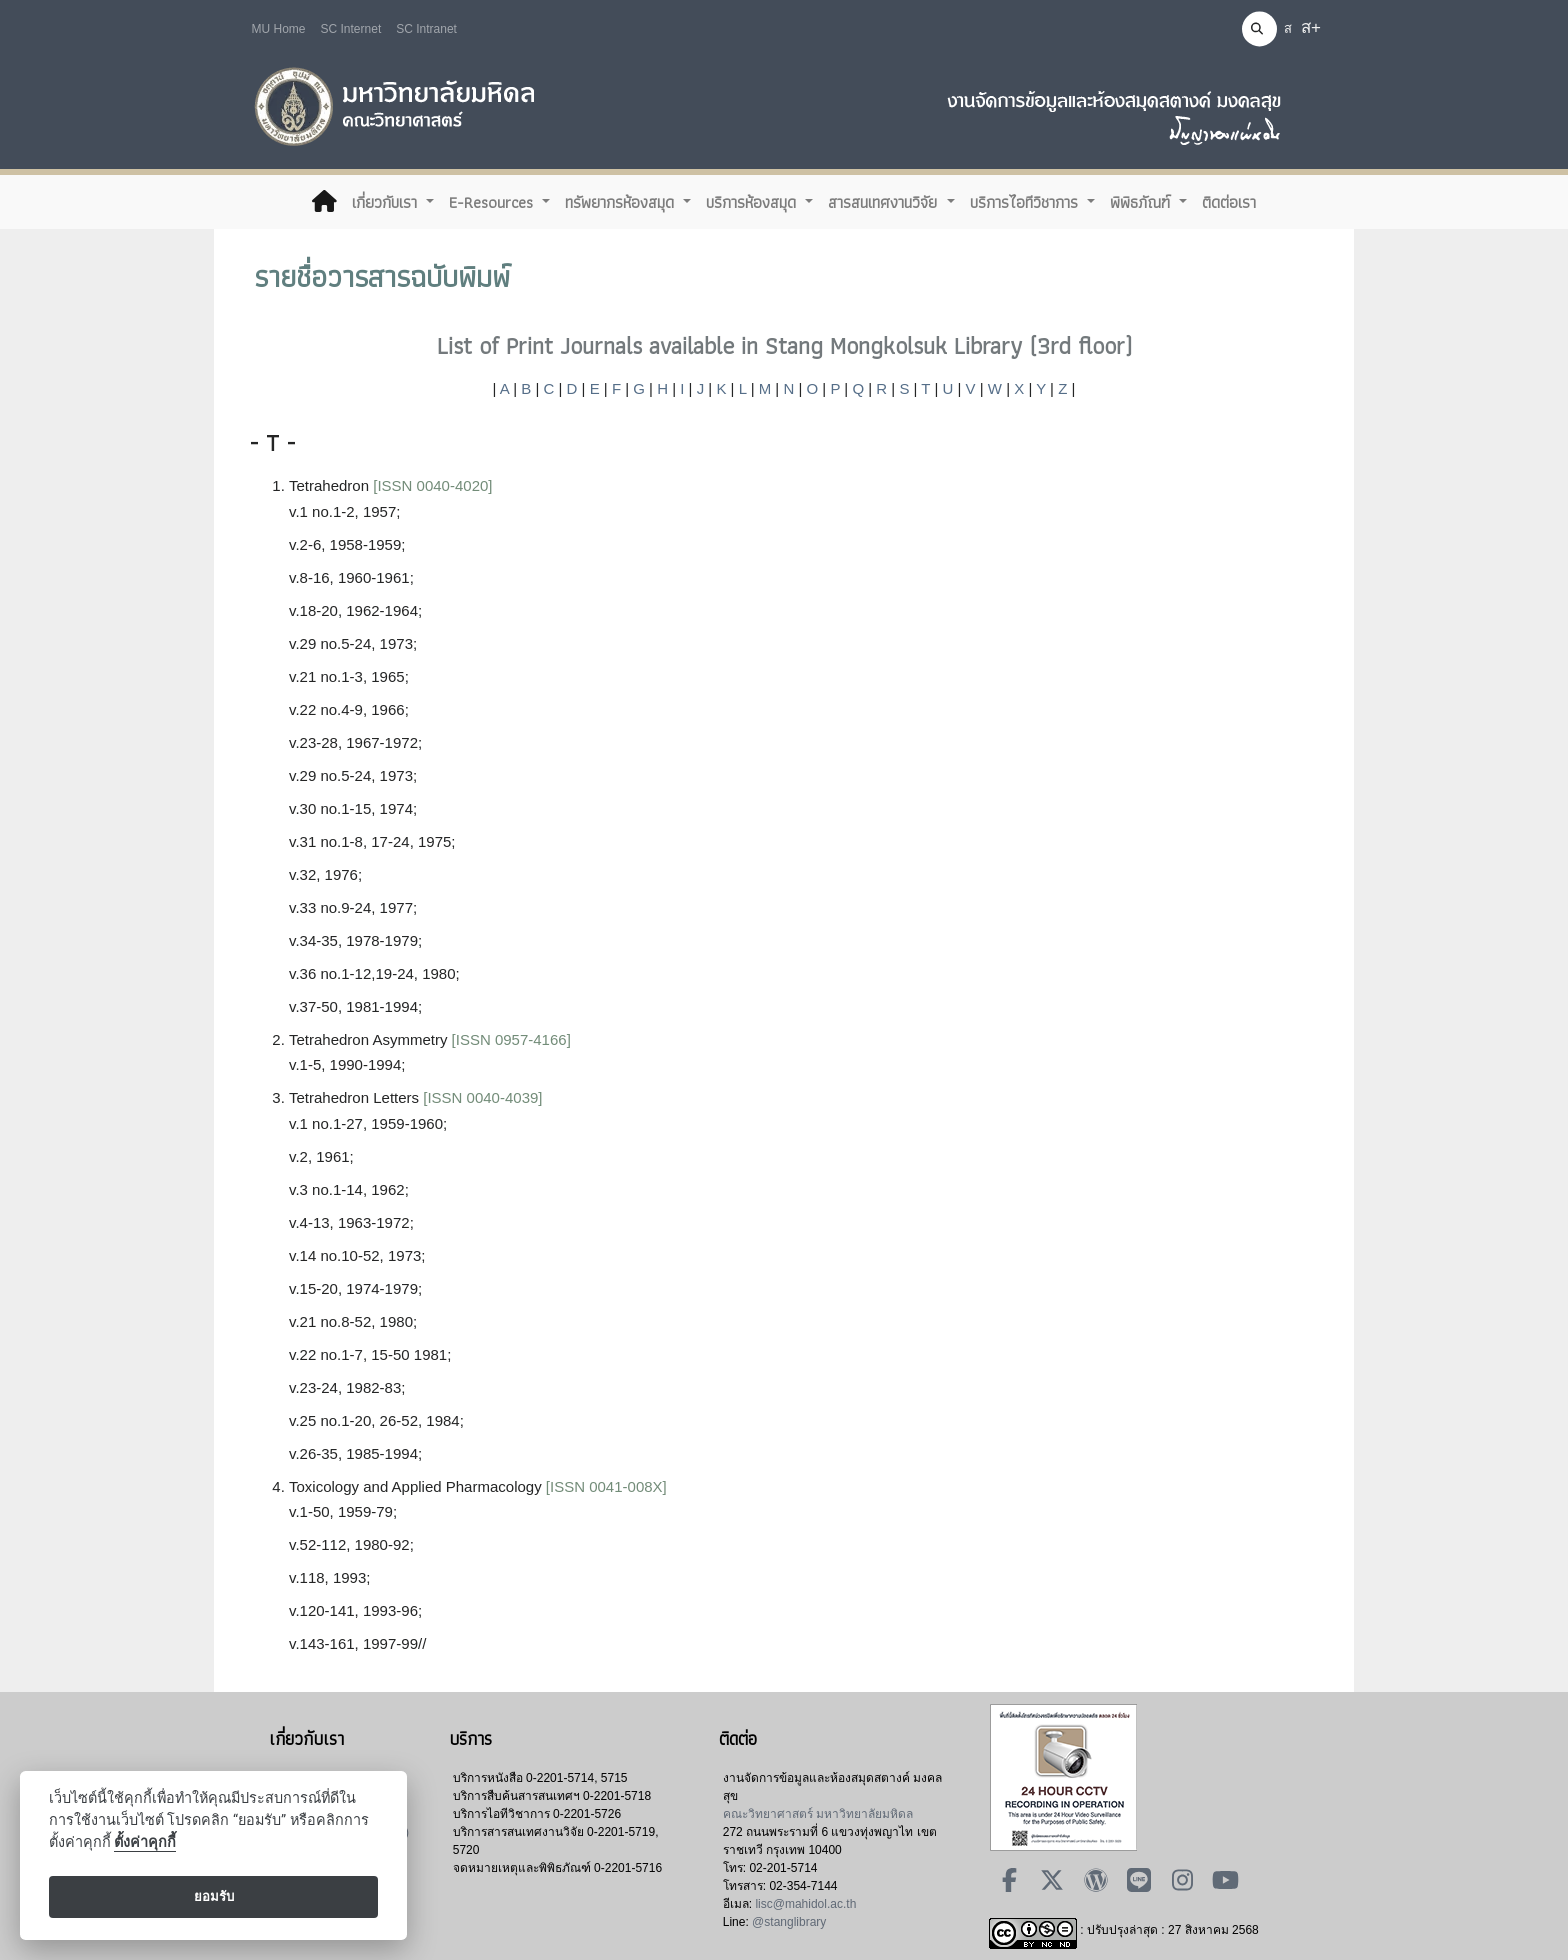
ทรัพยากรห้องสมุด (622, 202)
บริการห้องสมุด (753, 202)
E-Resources (493, 202)
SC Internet (351, 29)
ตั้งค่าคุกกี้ (145, 1842)
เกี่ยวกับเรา (387, 202)
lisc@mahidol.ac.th (805, 1904)
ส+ (1311, 27)
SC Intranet (426, 29)
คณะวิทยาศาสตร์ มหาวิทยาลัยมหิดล (818, 1814)
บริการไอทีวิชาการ (1026, 202)
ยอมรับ (214, 1896)
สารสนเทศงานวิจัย (885, 202)
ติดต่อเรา (1229, 202)
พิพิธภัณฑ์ (1142, 202)
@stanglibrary (789, 1922)
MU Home (279, 29)
